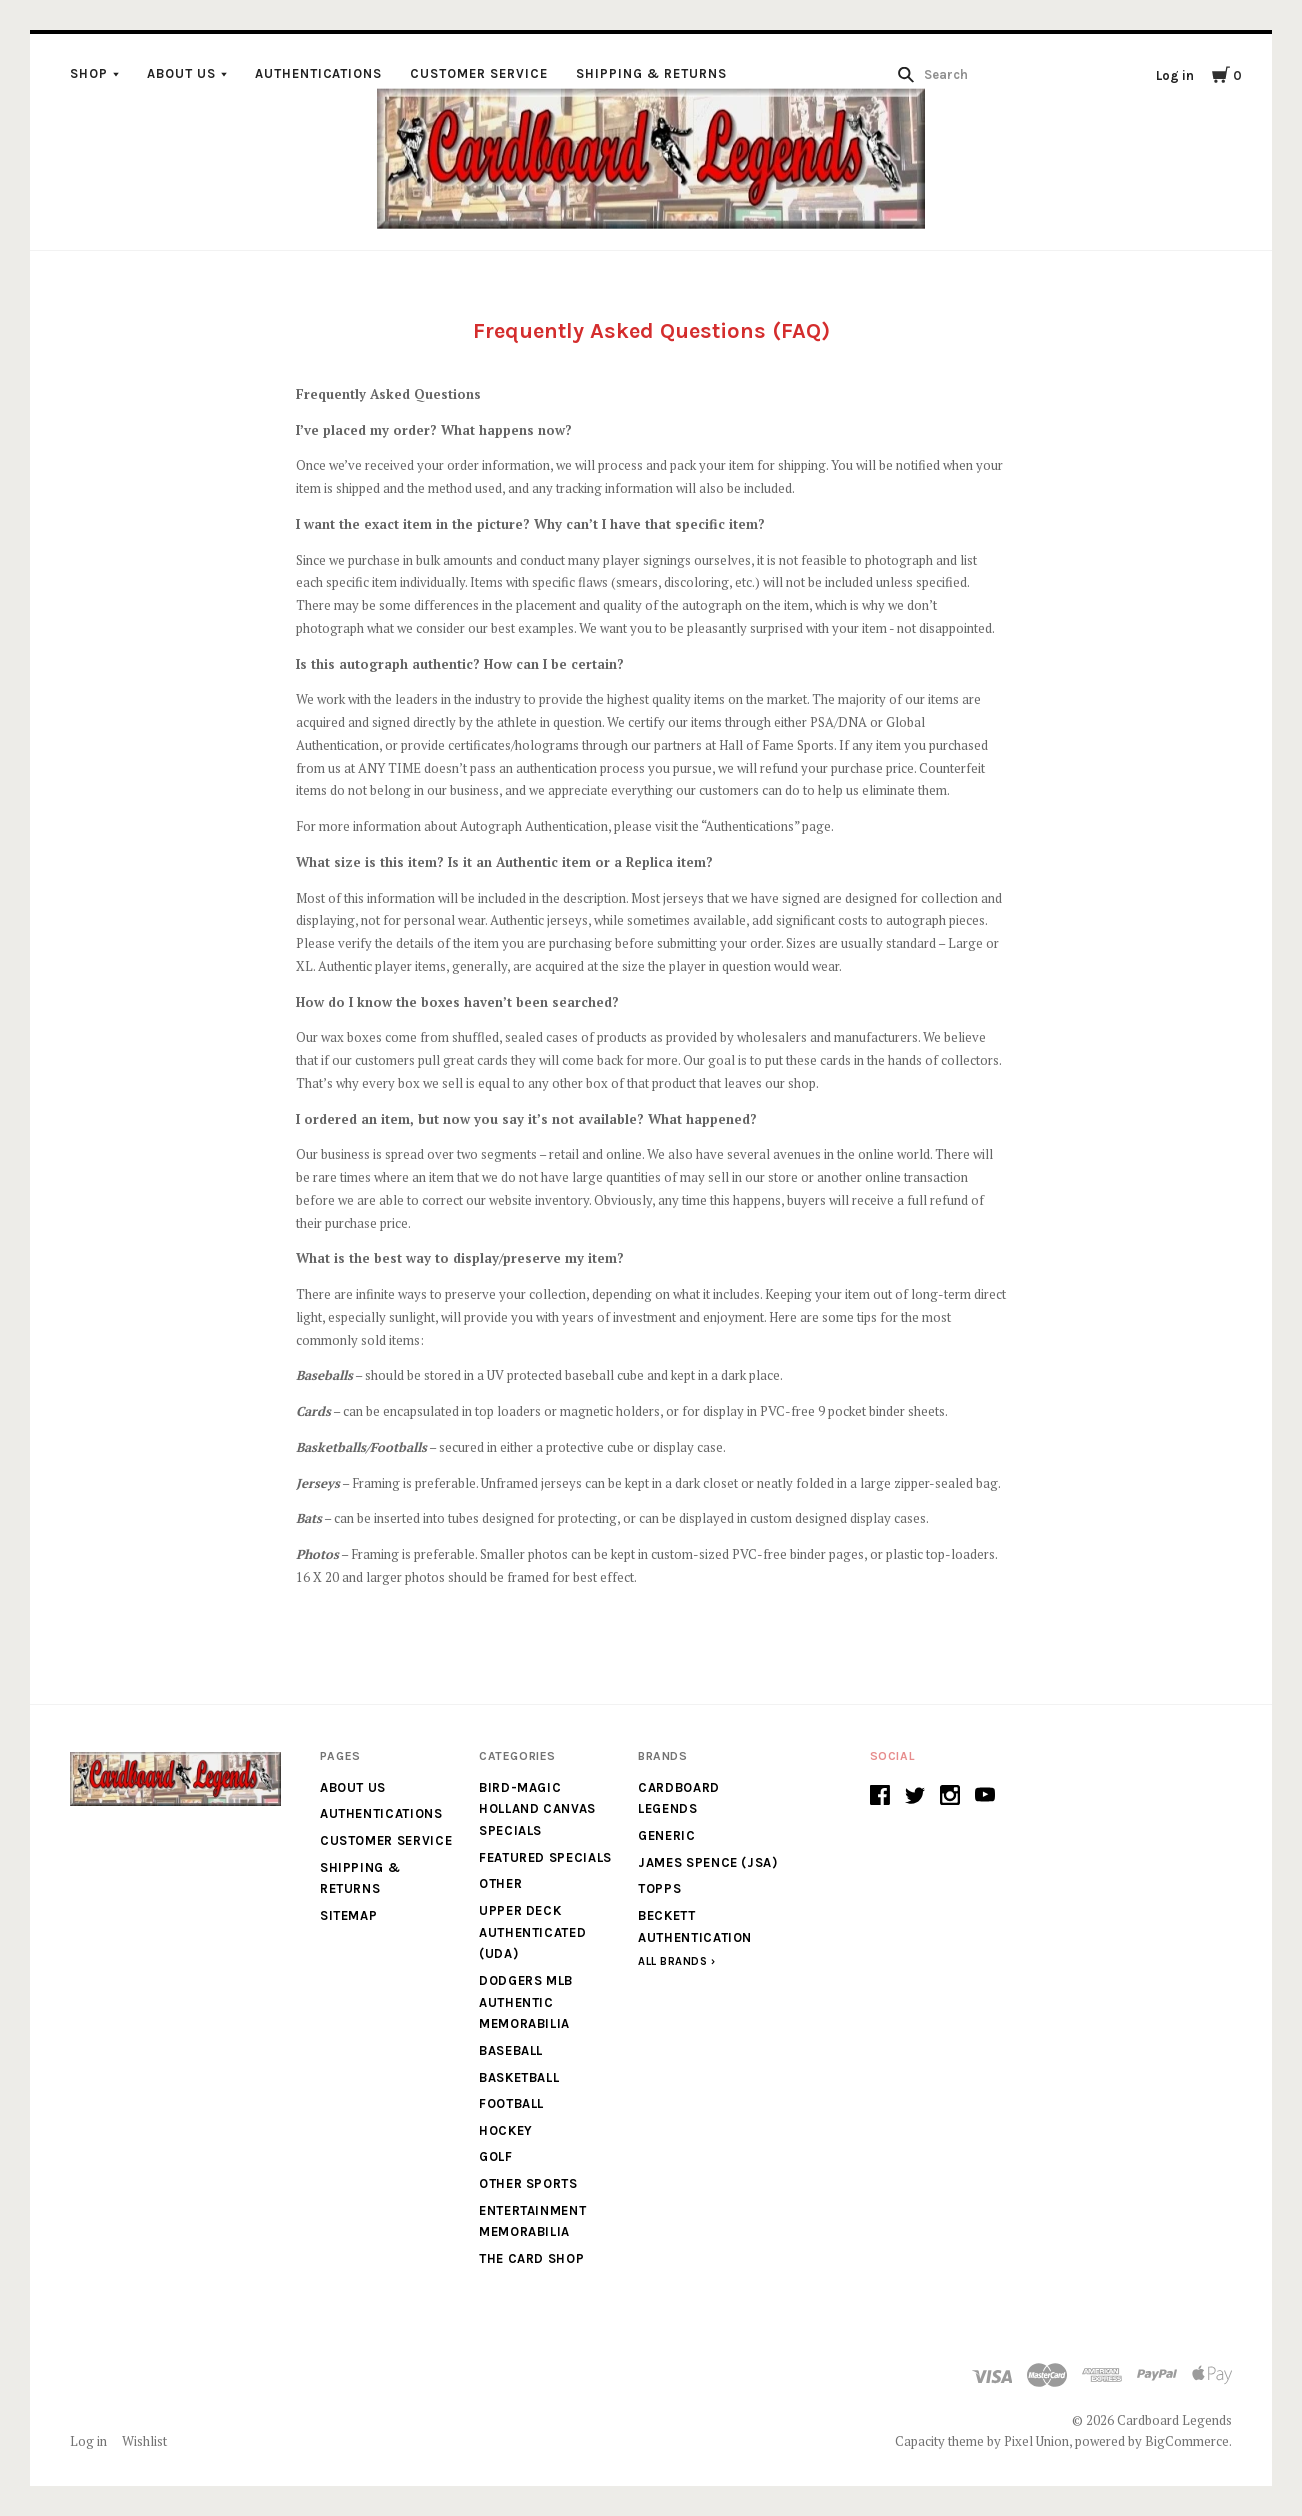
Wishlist (144, 2441)
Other (500, 1883)
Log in (1175, 75)
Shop (89, 73)
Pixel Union (1036, 2441)
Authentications (319, 73)
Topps (659, 1888)
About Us (181, 73)
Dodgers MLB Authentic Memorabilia (526, 2002)
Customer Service (479, 73)
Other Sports (528, 2183)
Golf (496, 2156)
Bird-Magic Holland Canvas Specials (537, 1809)
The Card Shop (531, 2258)
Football (511, 2103)
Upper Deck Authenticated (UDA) (532, 1932)
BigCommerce (1187, 2441)
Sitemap (349, 1915)
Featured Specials (545, 1857)
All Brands (673, 1961)
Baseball (511, 2050)
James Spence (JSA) (708, 1862)
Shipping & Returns (651, 73)
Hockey (506, 2130)
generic (667, 1835)
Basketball (519, 2077)
